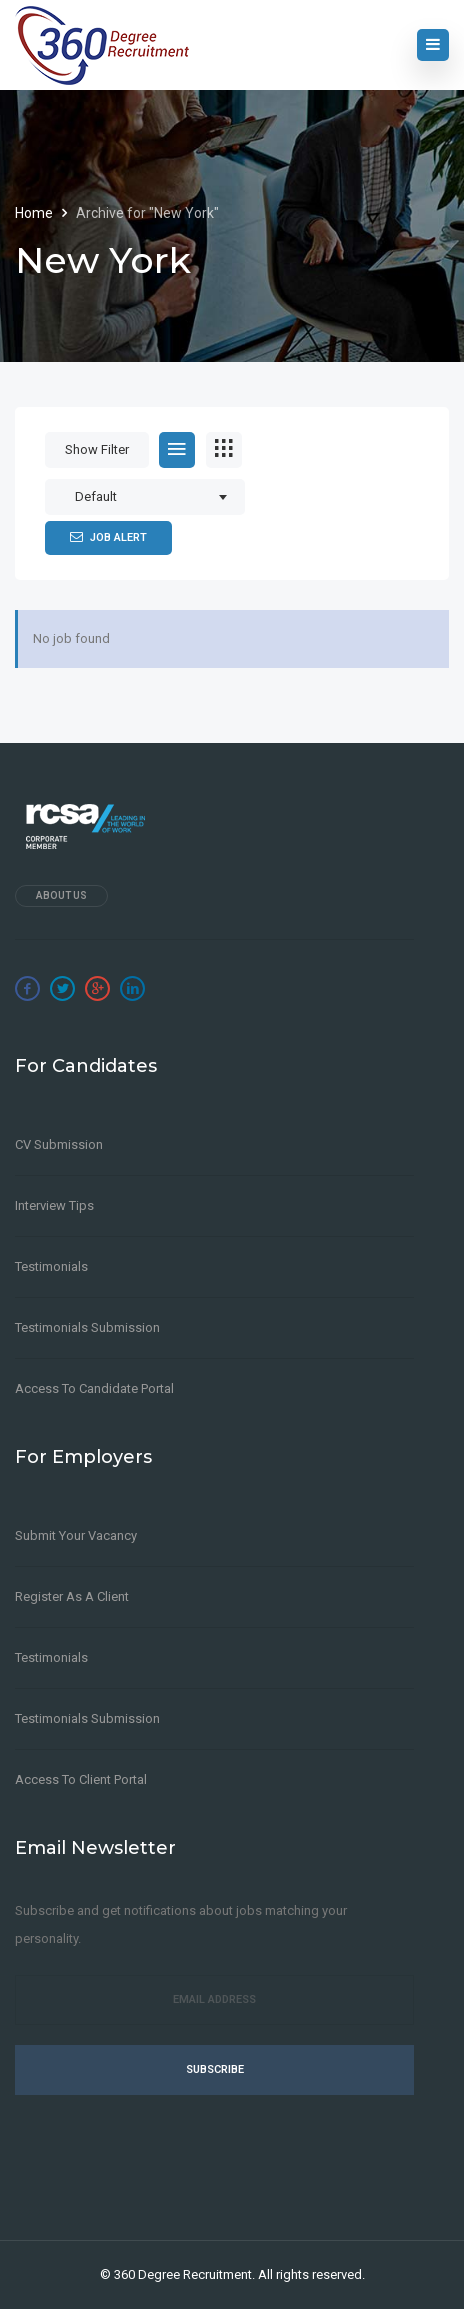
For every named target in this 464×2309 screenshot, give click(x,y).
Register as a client (72, 1596)
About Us (61, 895)
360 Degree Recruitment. (184, 2274)
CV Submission (59, 1144)
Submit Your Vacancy (76, 1535)
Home (35, 213)
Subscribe (215, 2069)
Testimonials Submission (87, 1327)
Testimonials (51, 1266)
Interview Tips (54, 1205)
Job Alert (108, 537)
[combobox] (145, 497)
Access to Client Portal (81, 1779)
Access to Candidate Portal (94, 1388)
